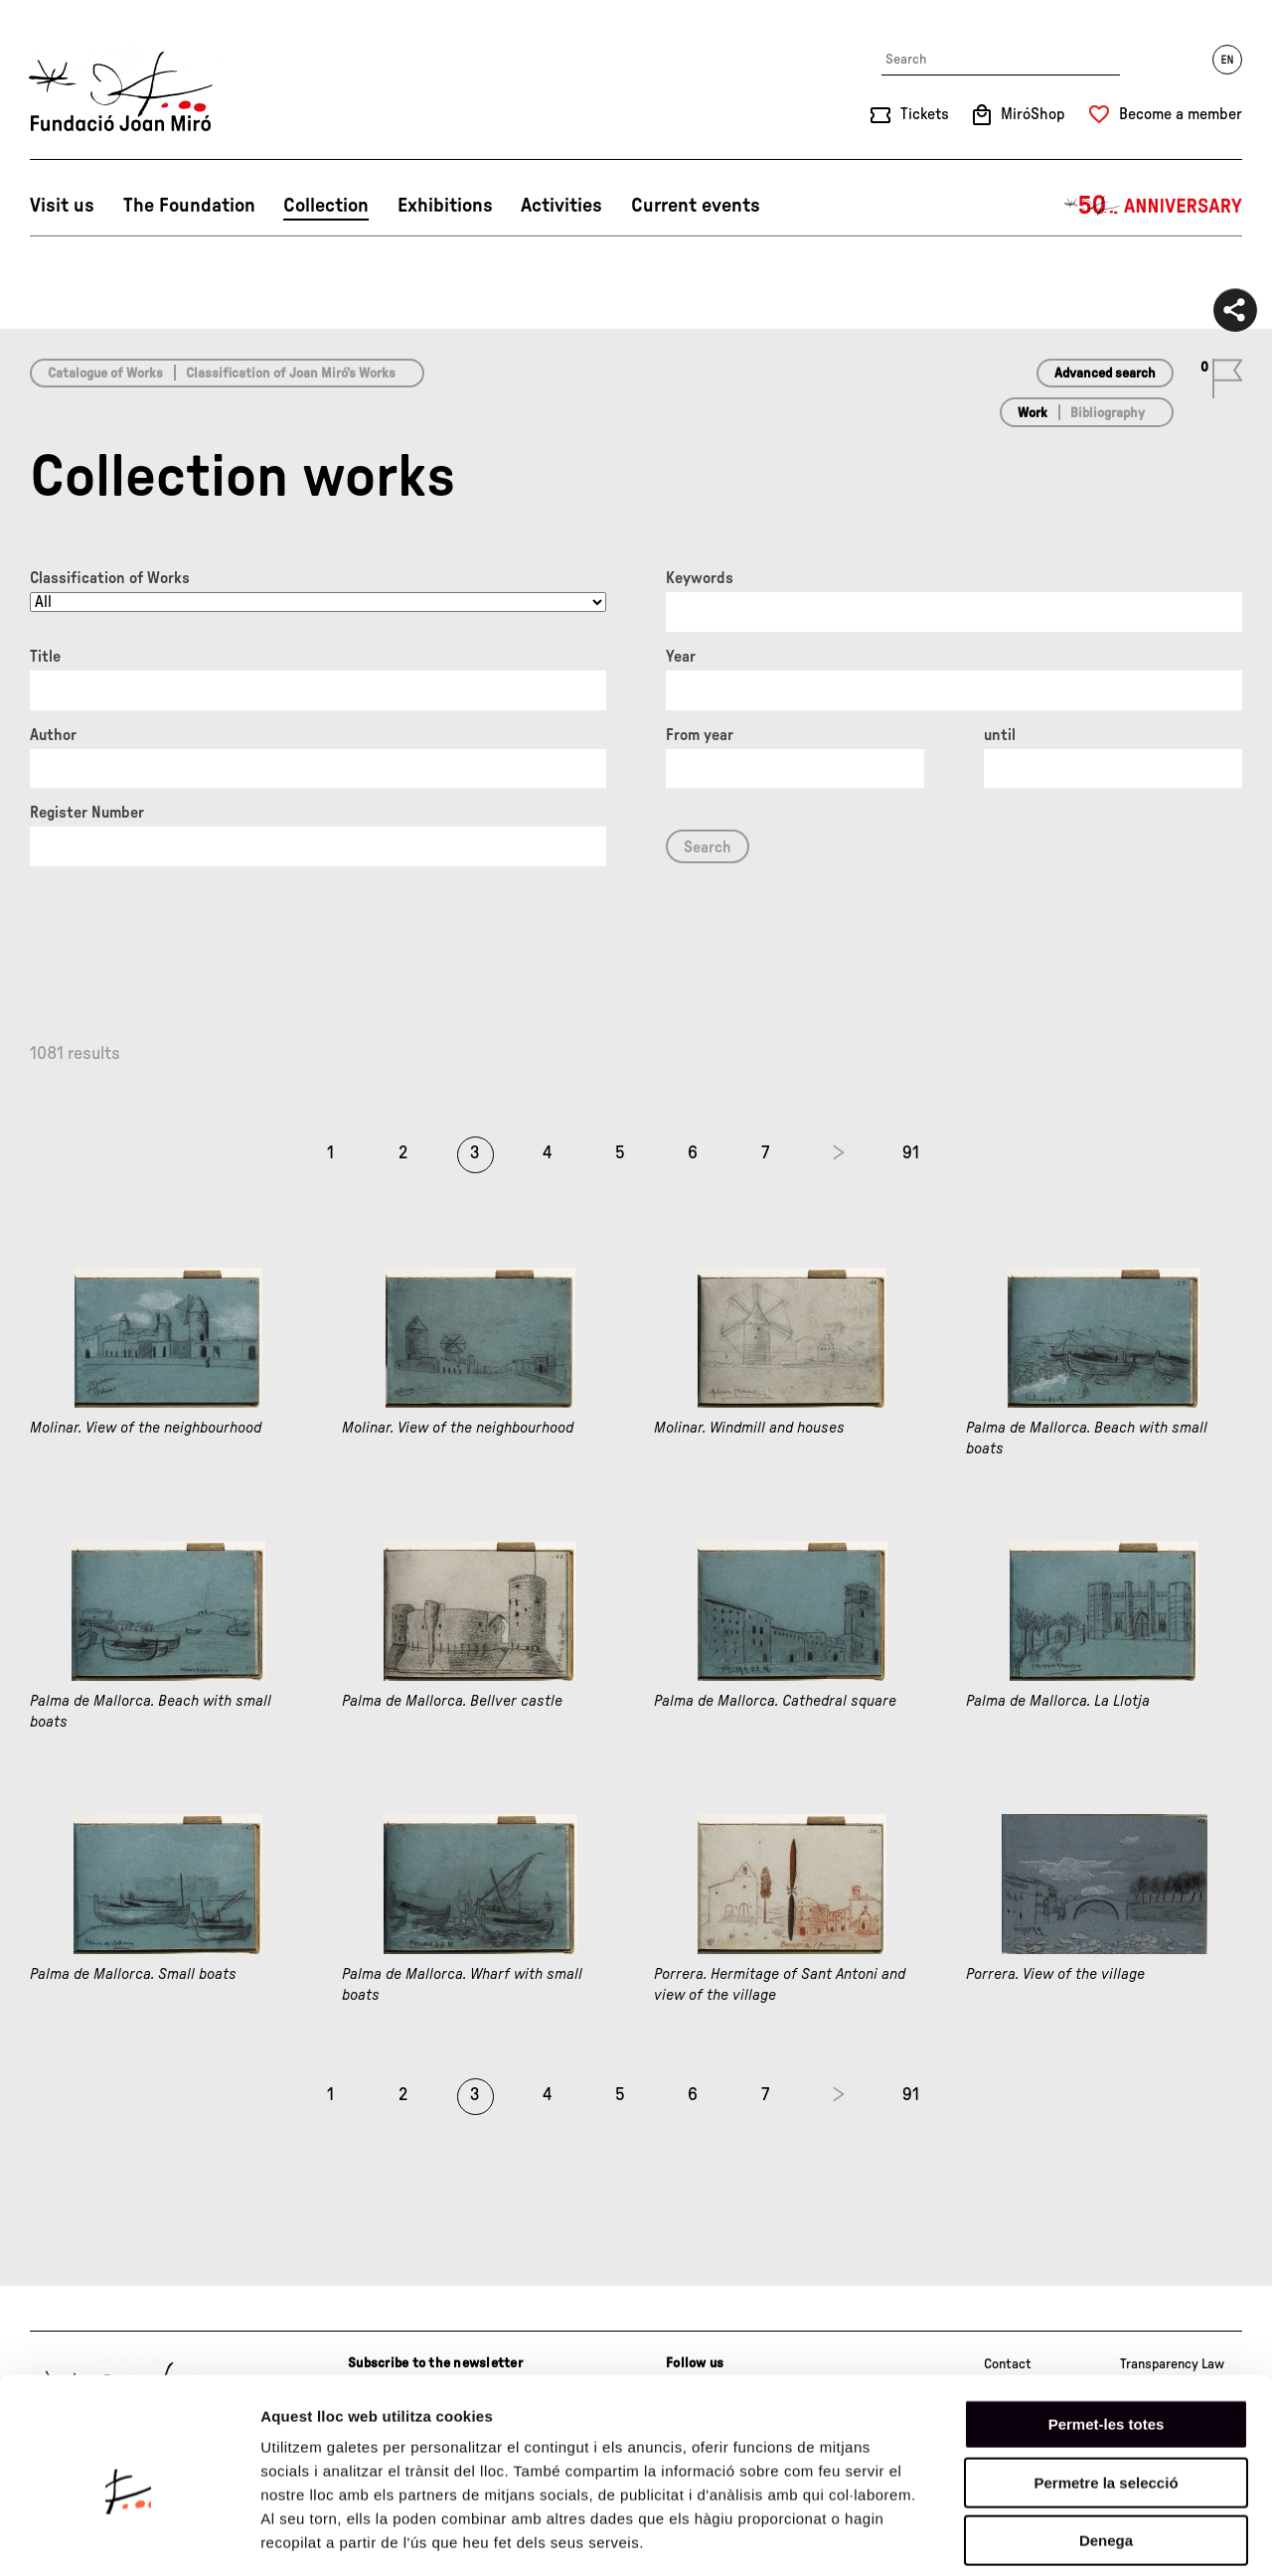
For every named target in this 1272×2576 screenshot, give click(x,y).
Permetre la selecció (1106, 2391)
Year (681, 657)
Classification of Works (110, 578)
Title (45, 657)
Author (53, 735)
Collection (326, 206)
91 (910, 1153)
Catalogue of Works (105, 373)
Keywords (699, 578)
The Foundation (189, 206)
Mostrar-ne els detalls (1143, 2536)
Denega (1106, 2449)
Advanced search (1105, 373)
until (1000, 735)
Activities (561, 206)
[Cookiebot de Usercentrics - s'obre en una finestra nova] (129, 2537)
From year (699, 735)
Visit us (62, 206)
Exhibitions (445, 206)
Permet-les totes (1106, 2333)
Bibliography (1107, 413)
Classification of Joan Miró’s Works (291, 373)
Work (1032, 413)
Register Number (87, 813)
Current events (695, 206)
